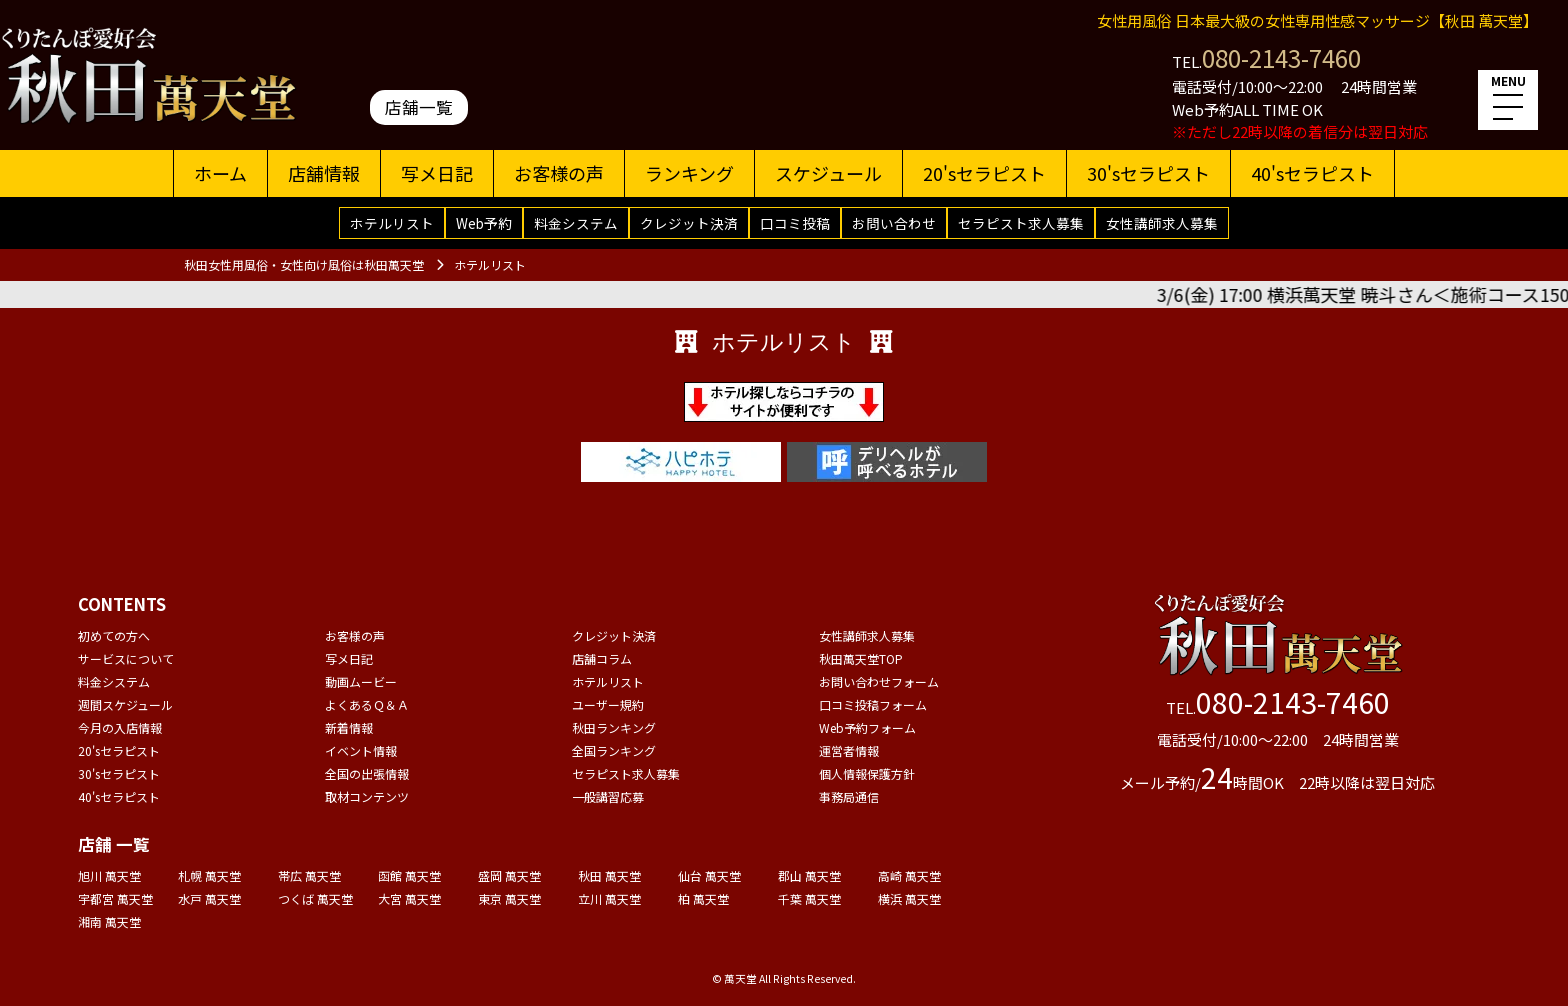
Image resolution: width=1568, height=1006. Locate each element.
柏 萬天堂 (703, 898)
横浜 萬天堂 (909, 898)
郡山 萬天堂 (809, 875)
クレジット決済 (689, 223)
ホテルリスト (392, 223)
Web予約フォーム (867, 727)
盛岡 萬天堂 (509, 875)
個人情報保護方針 (867, 773)
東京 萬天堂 (509, 898)
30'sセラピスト (1148, 173)
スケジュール (828, 173)
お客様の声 (559, 173)
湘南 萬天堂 (109, 921)
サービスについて (126, 658)
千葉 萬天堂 (809, 898)
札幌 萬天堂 (209, 875)
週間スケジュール (125, 704)
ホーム (220, 173)
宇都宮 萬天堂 (115, 898)
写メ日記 (437, 173)
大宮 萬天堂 (409, 898)
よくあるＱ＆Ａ (367, 704)
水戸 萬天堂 (209, 898)
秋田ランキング (614, 727)
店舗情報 (324, 173)
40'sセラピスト (1312, 173)
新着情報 (349, 727)
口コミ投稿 (795, 223)
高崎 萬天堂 (909, 875)
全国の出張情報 (367, 773)
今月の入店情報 (120, 727)
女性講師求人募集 (1162, 223)
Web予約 (484, 223)
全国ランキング (614, 750)
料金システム (576, 223)
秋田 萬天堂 (609, 875)
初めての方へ (114, 635)
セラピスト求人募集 (1021, 223)
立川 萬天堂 (609, 898)
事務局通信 (849, 796)
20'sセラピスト (984, 173)
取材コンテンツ (367, 796)
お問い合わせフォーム (879, 681)
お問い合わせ (894, 223)
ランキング (689, 173)
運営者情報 (849, 750)
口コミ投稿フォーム (873, 704)
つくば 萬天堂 (315, 898)
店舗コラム (602, 658)
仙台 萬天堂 (709, 875)
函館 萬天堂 (409, 875)
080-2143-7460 (1281, 57)
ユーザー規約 (608, 704)
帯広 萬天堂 (309, 875)
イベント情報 (361, 750)
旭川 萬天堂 (109, 875)
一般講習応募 (608, 796)
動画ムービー (361, 681)
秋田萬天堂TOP (861, 658)
